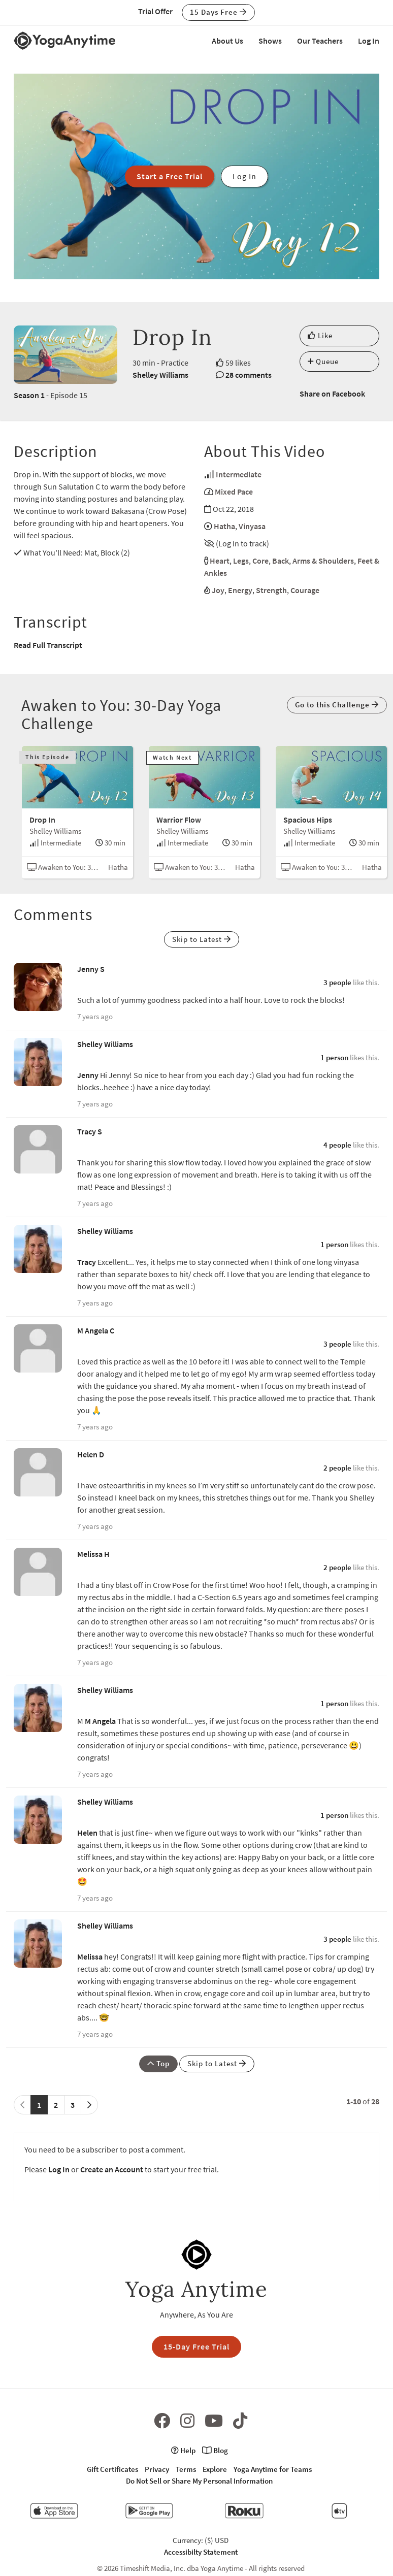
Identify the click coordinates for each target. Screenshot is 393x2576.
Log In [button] (244, 176)
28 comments (248, 375)
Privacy (157, 2469)
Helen (87, 1833)
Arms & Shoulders (323, 561)
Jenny (88, 1075)
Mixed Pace (234, 491)
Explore (215, 2469)
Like (320, 335)
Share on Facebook (332, 393)
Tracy (86, 1262)
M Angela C (95, 1330)
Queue (323, 361)
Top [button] (158, 2063)
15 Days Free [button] (218, 12)
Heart (220, 561)
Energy (240, 590)
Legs (241, 561)
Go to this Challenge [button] (337, 704)
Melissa (90, 1956)
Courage (304, 590)
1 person (334, 1057)
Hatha (224, 526)
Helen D (90, 1454)
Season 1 (29, 395)
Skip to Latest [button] (201, 939)
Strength (271, 590)
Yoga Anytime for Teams (273, 2469)
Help (183, 2450)
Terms (186, 2469)
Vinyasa (252, 526)
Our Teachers (320, 41)
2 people (337, 1468)
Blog (215, 2450)
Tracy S (89, 1131)
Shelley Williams (160, 375)
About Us (227, 41)
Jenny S (91, 969)
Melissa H (93, 1554)
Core (260, 561)
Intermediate (238, 474)
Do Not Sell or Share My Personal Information (199, 2481)
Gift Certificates (112, 2469)
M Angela (100, 1721)
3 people (337, 982)
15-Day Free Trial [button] (196, 2346)
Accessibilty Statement (201, 2552)
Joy (218, 590)
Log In (368, 41)
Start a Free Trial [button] (170, 176)
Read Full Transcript (48, 645)
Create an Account (111, 2169)
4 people (337, 1145)
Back (280, 561)
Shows (270, 41)
